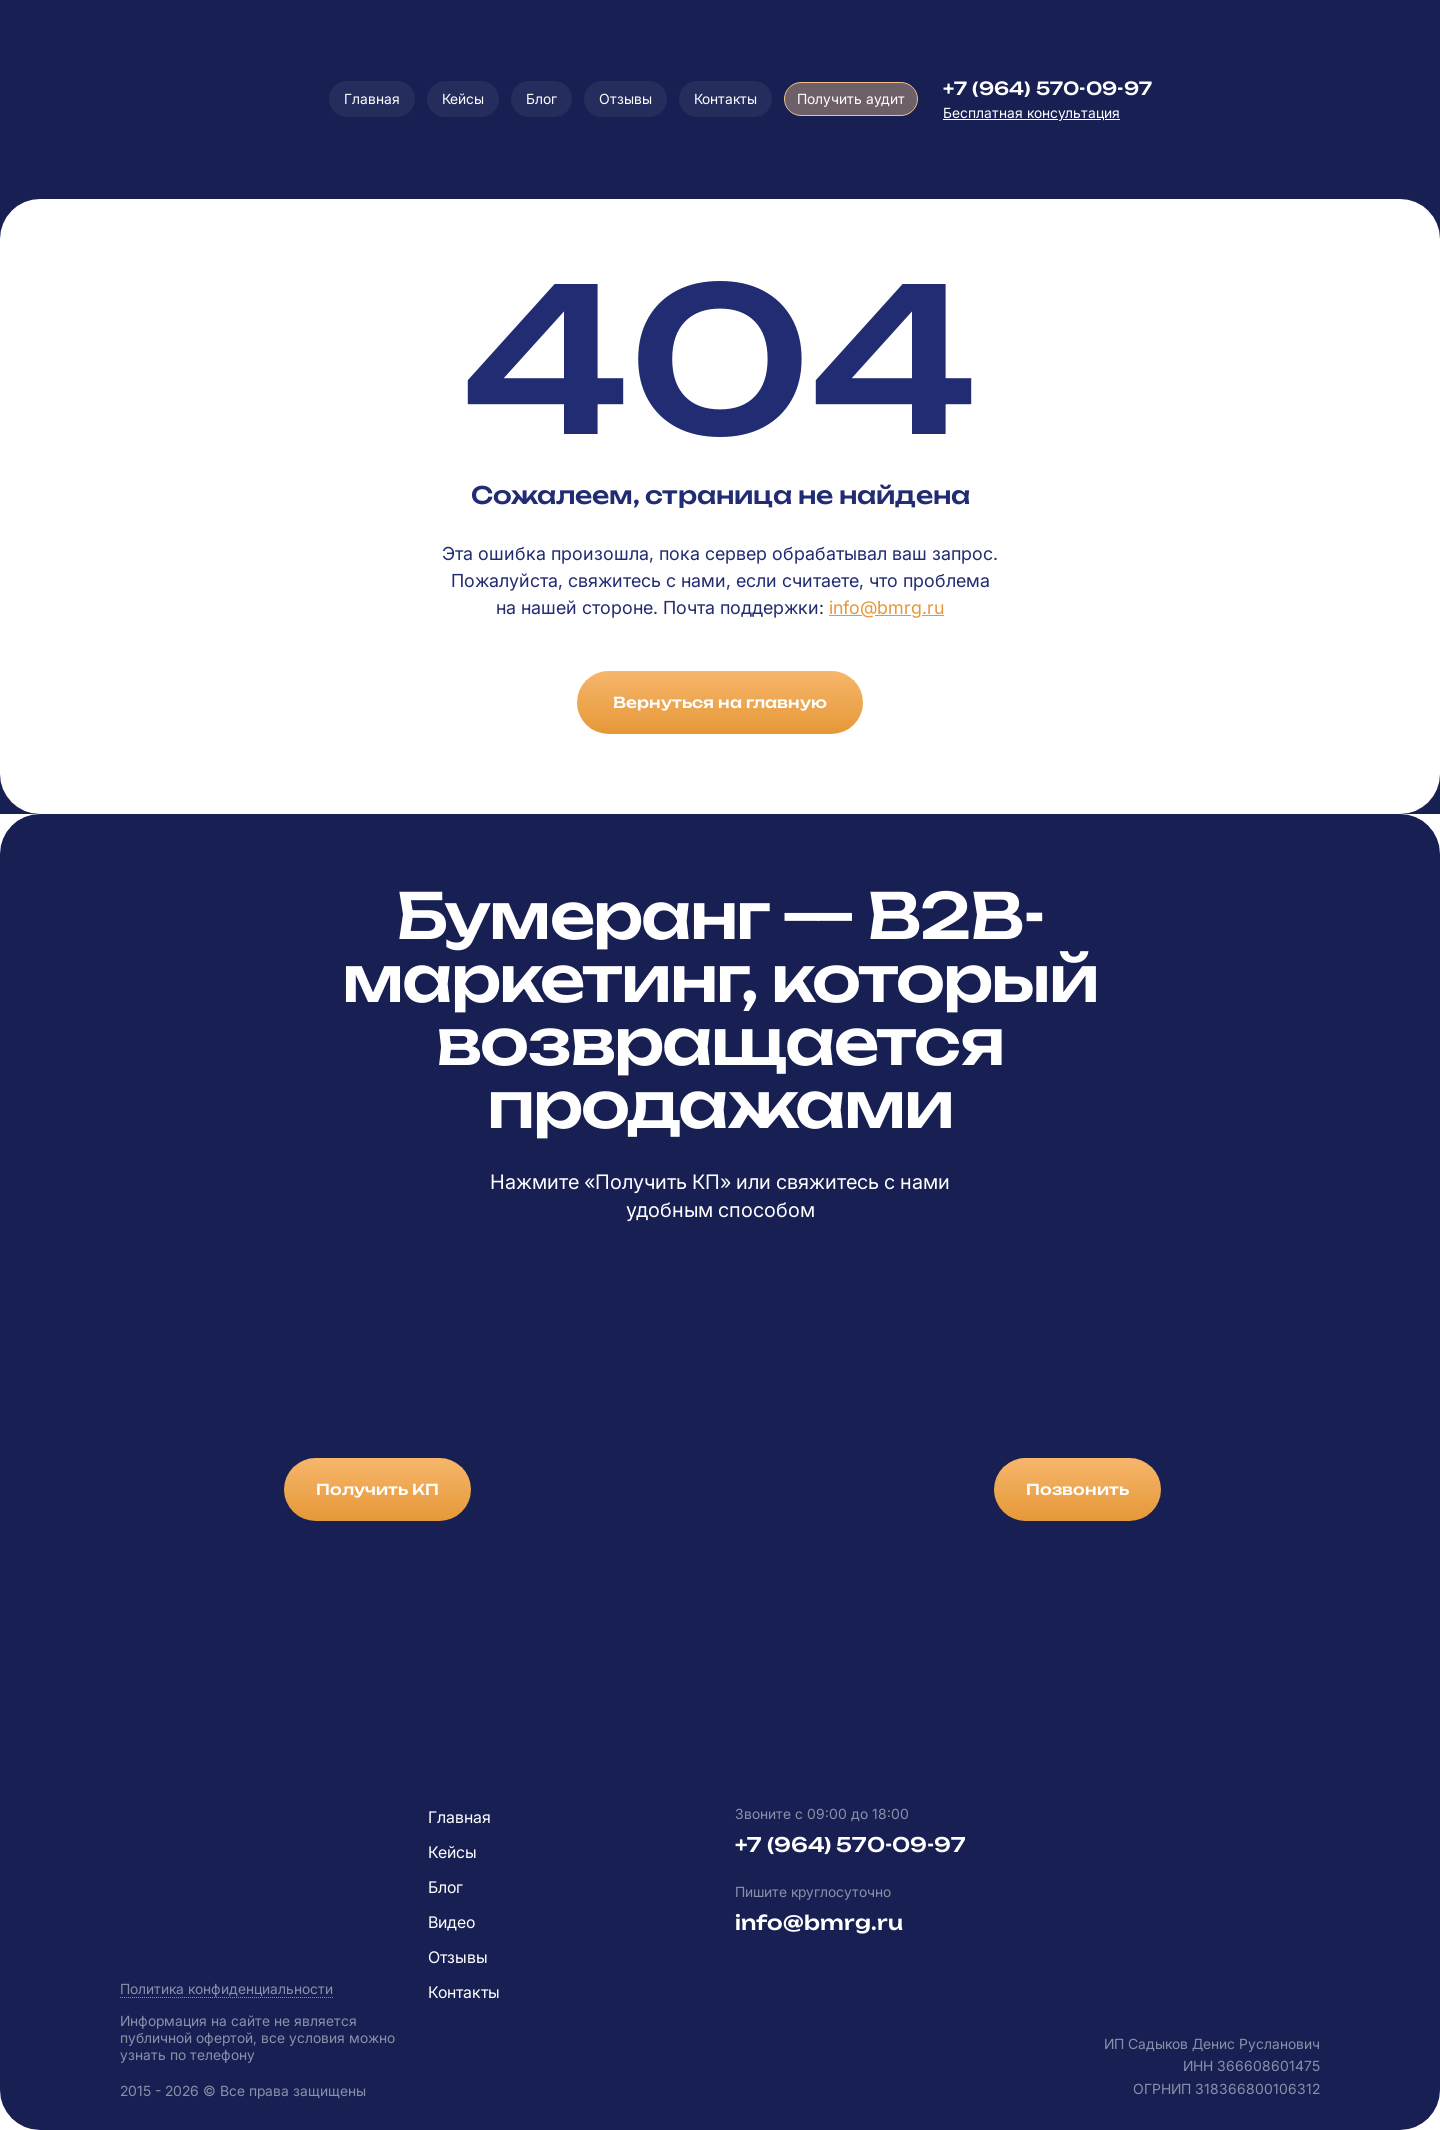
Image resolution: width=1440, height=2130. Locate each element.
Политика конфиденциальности (226, 1988)
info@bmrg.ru (886, 607)
